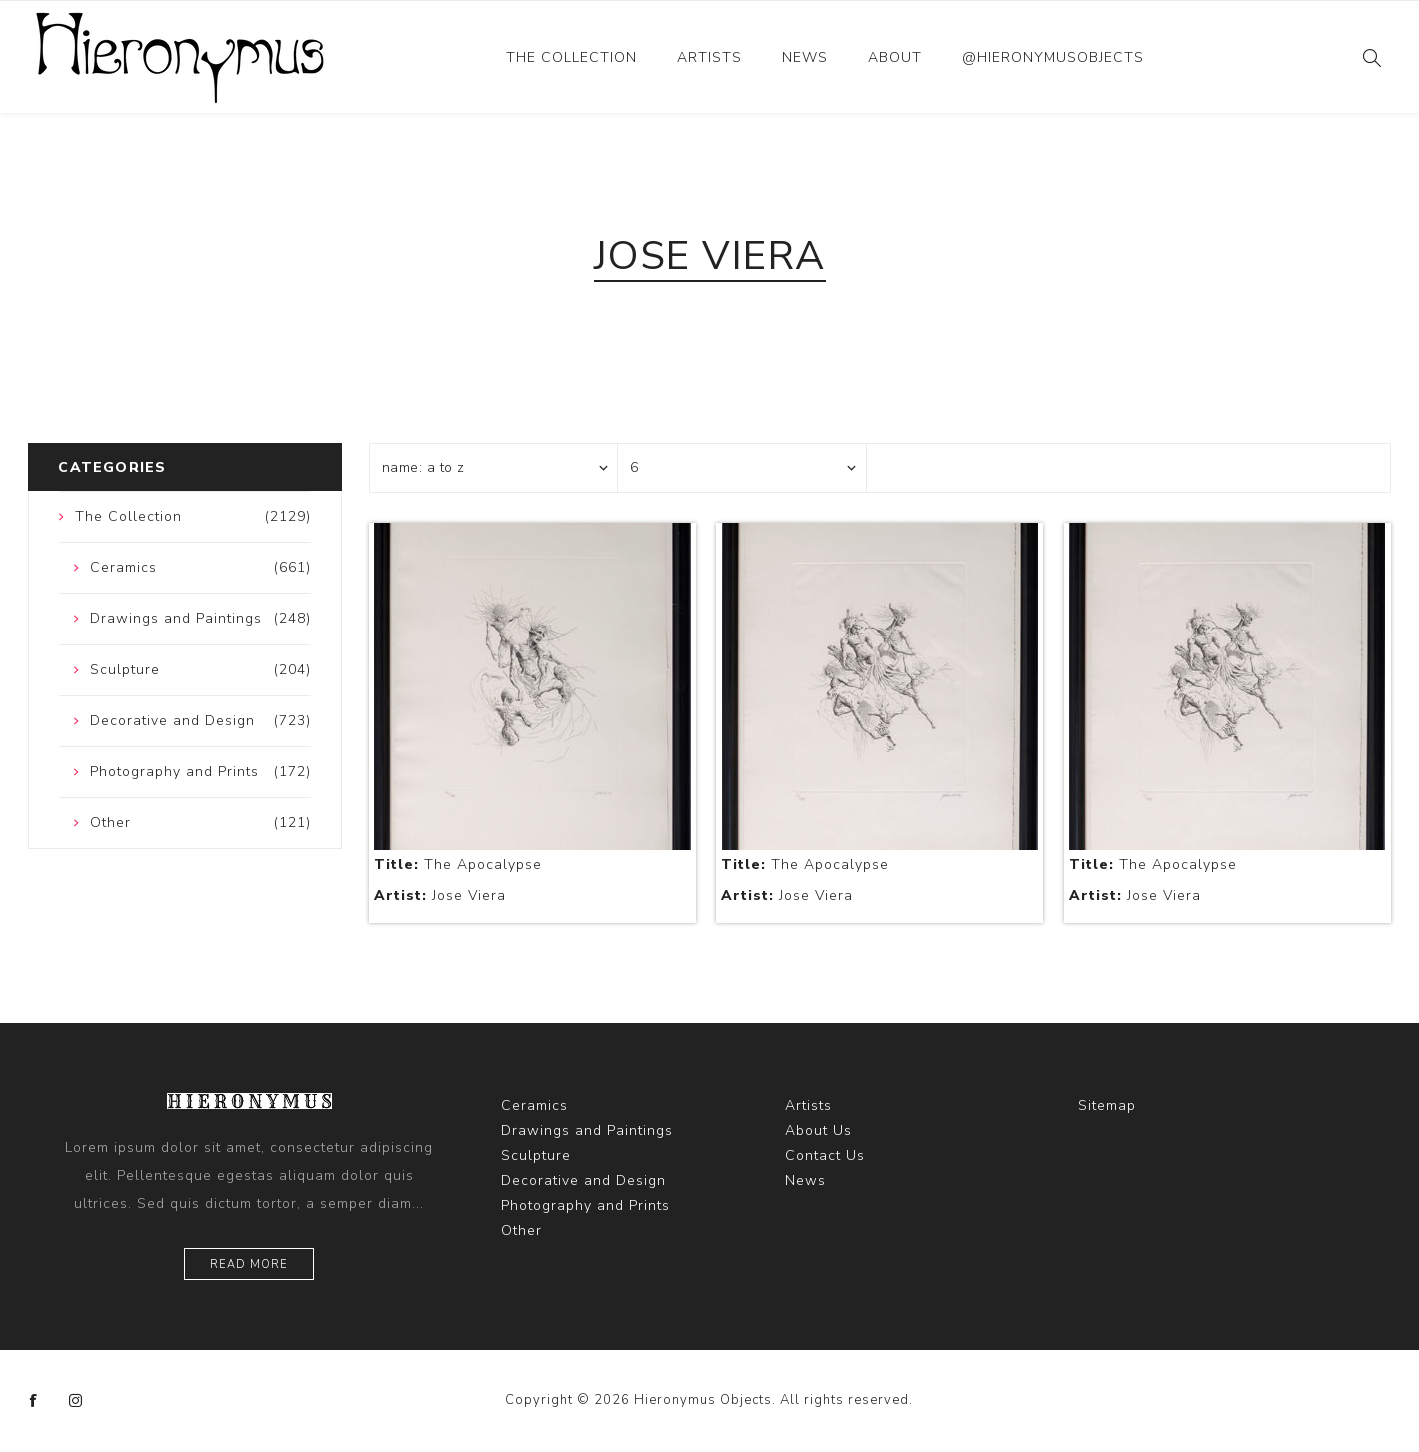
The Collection (571, 57)
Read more (249, 1264)
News (805, 57)
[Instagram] (76, 1401)
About (895, 57)
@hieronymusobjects (1053, 57)
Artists (709, 57)
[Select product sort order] (494, 468)
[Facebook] (34, 1401)
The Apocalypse (458, 864)
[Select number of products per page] (742, 468)
